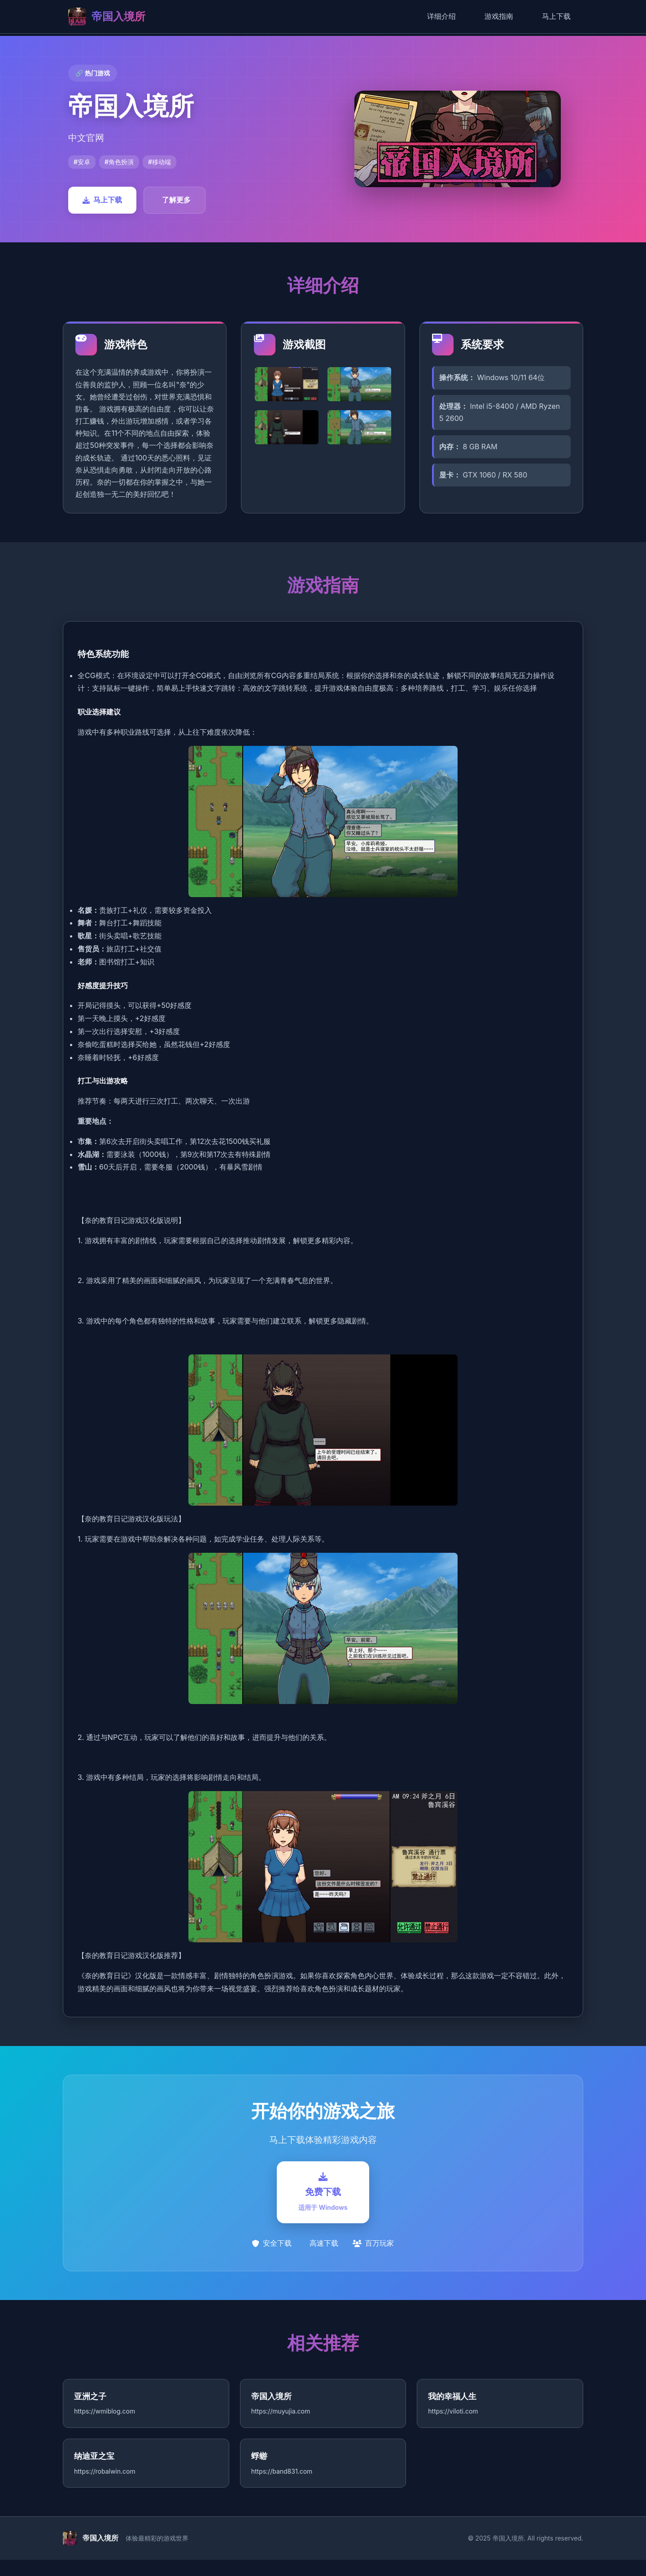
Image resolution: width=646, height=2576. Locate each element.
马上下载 (556, 16)
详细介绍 (441, 16)
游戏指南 (498, 16)
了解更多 (176, 199)
